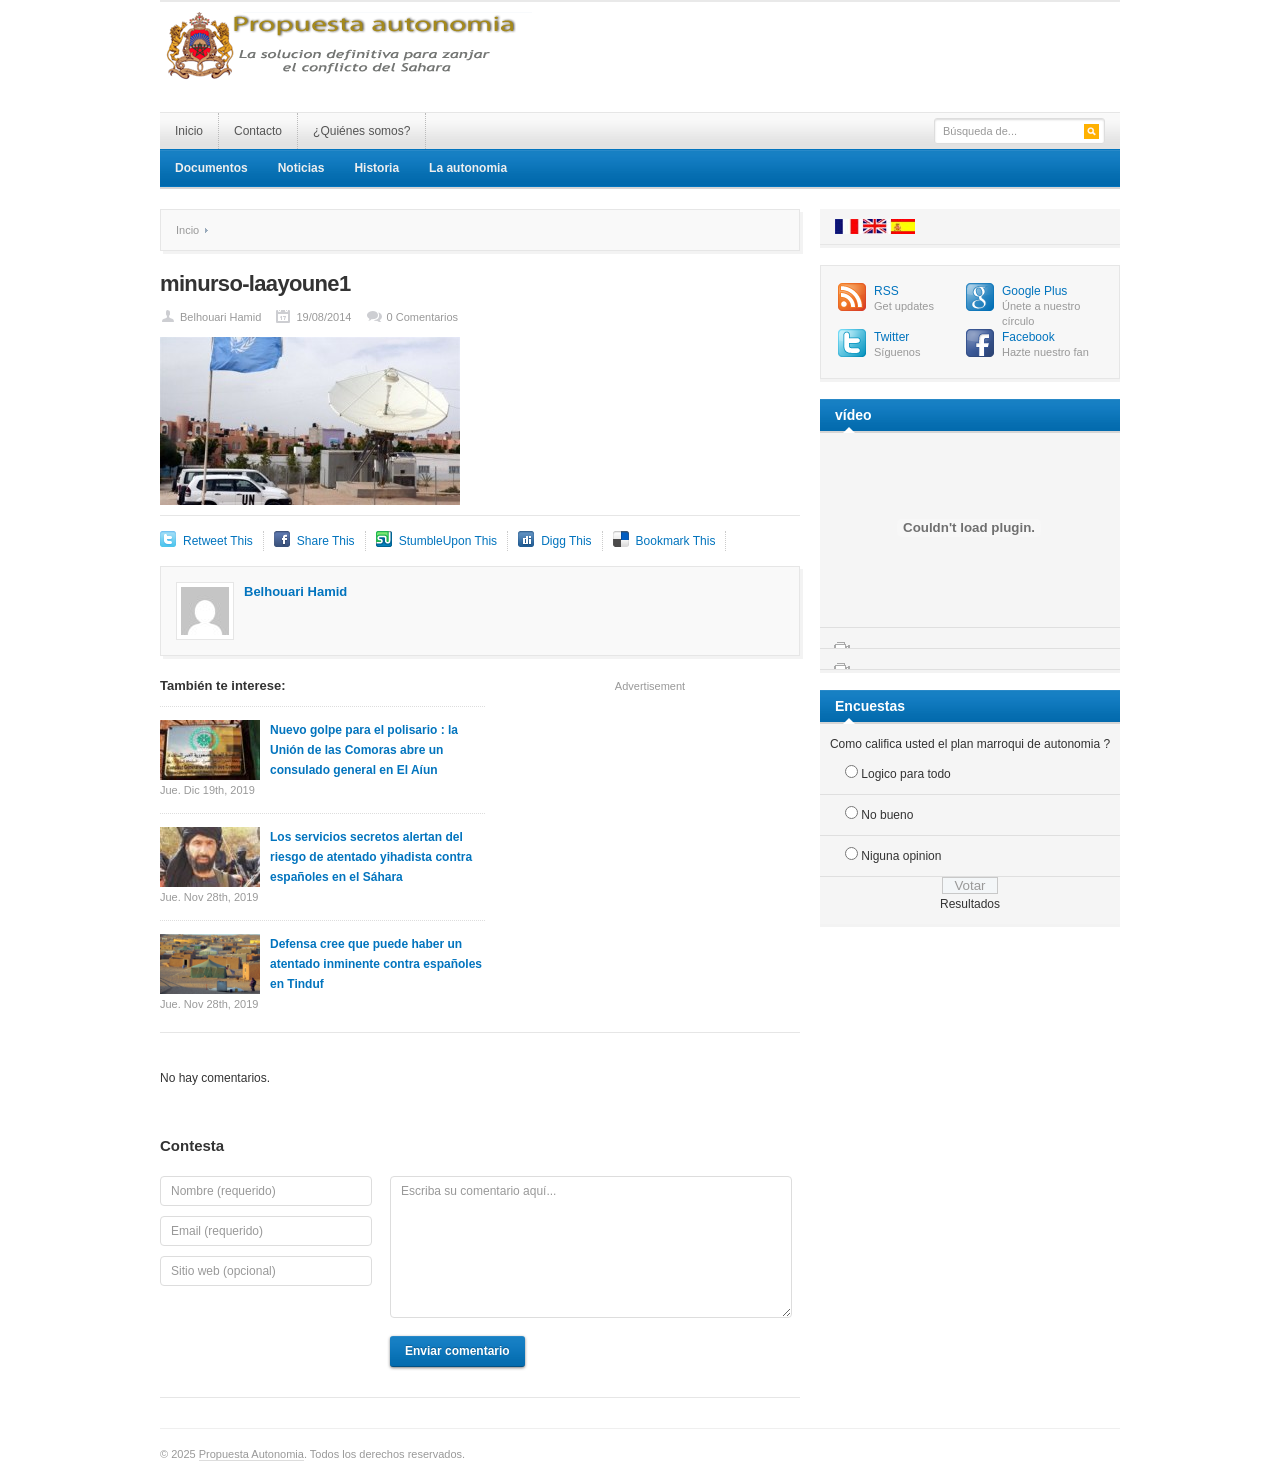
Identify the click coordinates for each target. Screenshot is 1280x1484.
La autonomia (468, 168)
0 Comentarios (423, 317)
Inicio (189, 131)
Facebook (1028, 337)
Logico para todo (905, 774)
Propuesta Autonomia (251, 1454)
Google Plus (1034, 291)
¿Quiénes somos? (361, 131)
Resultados (970, 904)
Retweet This (218, 541)
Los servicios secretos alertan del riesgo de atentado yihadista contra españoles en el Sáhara (371, 857)
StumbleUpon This (448, 541)
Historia (376, 168)
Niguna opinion (901, 856)
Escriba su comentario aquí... (591, 1247)
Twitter (891, 337)
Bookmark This (676, 541)
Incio (187, 230)
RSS (886, 291)
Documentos (211, 168)
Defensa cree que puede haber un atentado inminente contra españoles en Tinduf (376, 964)
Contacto (258, 131)
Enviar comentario (457, 1351)
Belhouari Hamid (220, 317)
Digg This (566, 541)
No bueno (887, 815)
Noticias (301, 168)
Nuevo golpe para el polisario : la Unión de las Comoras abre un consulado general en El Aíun (364, 750)
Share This (326, 541)
